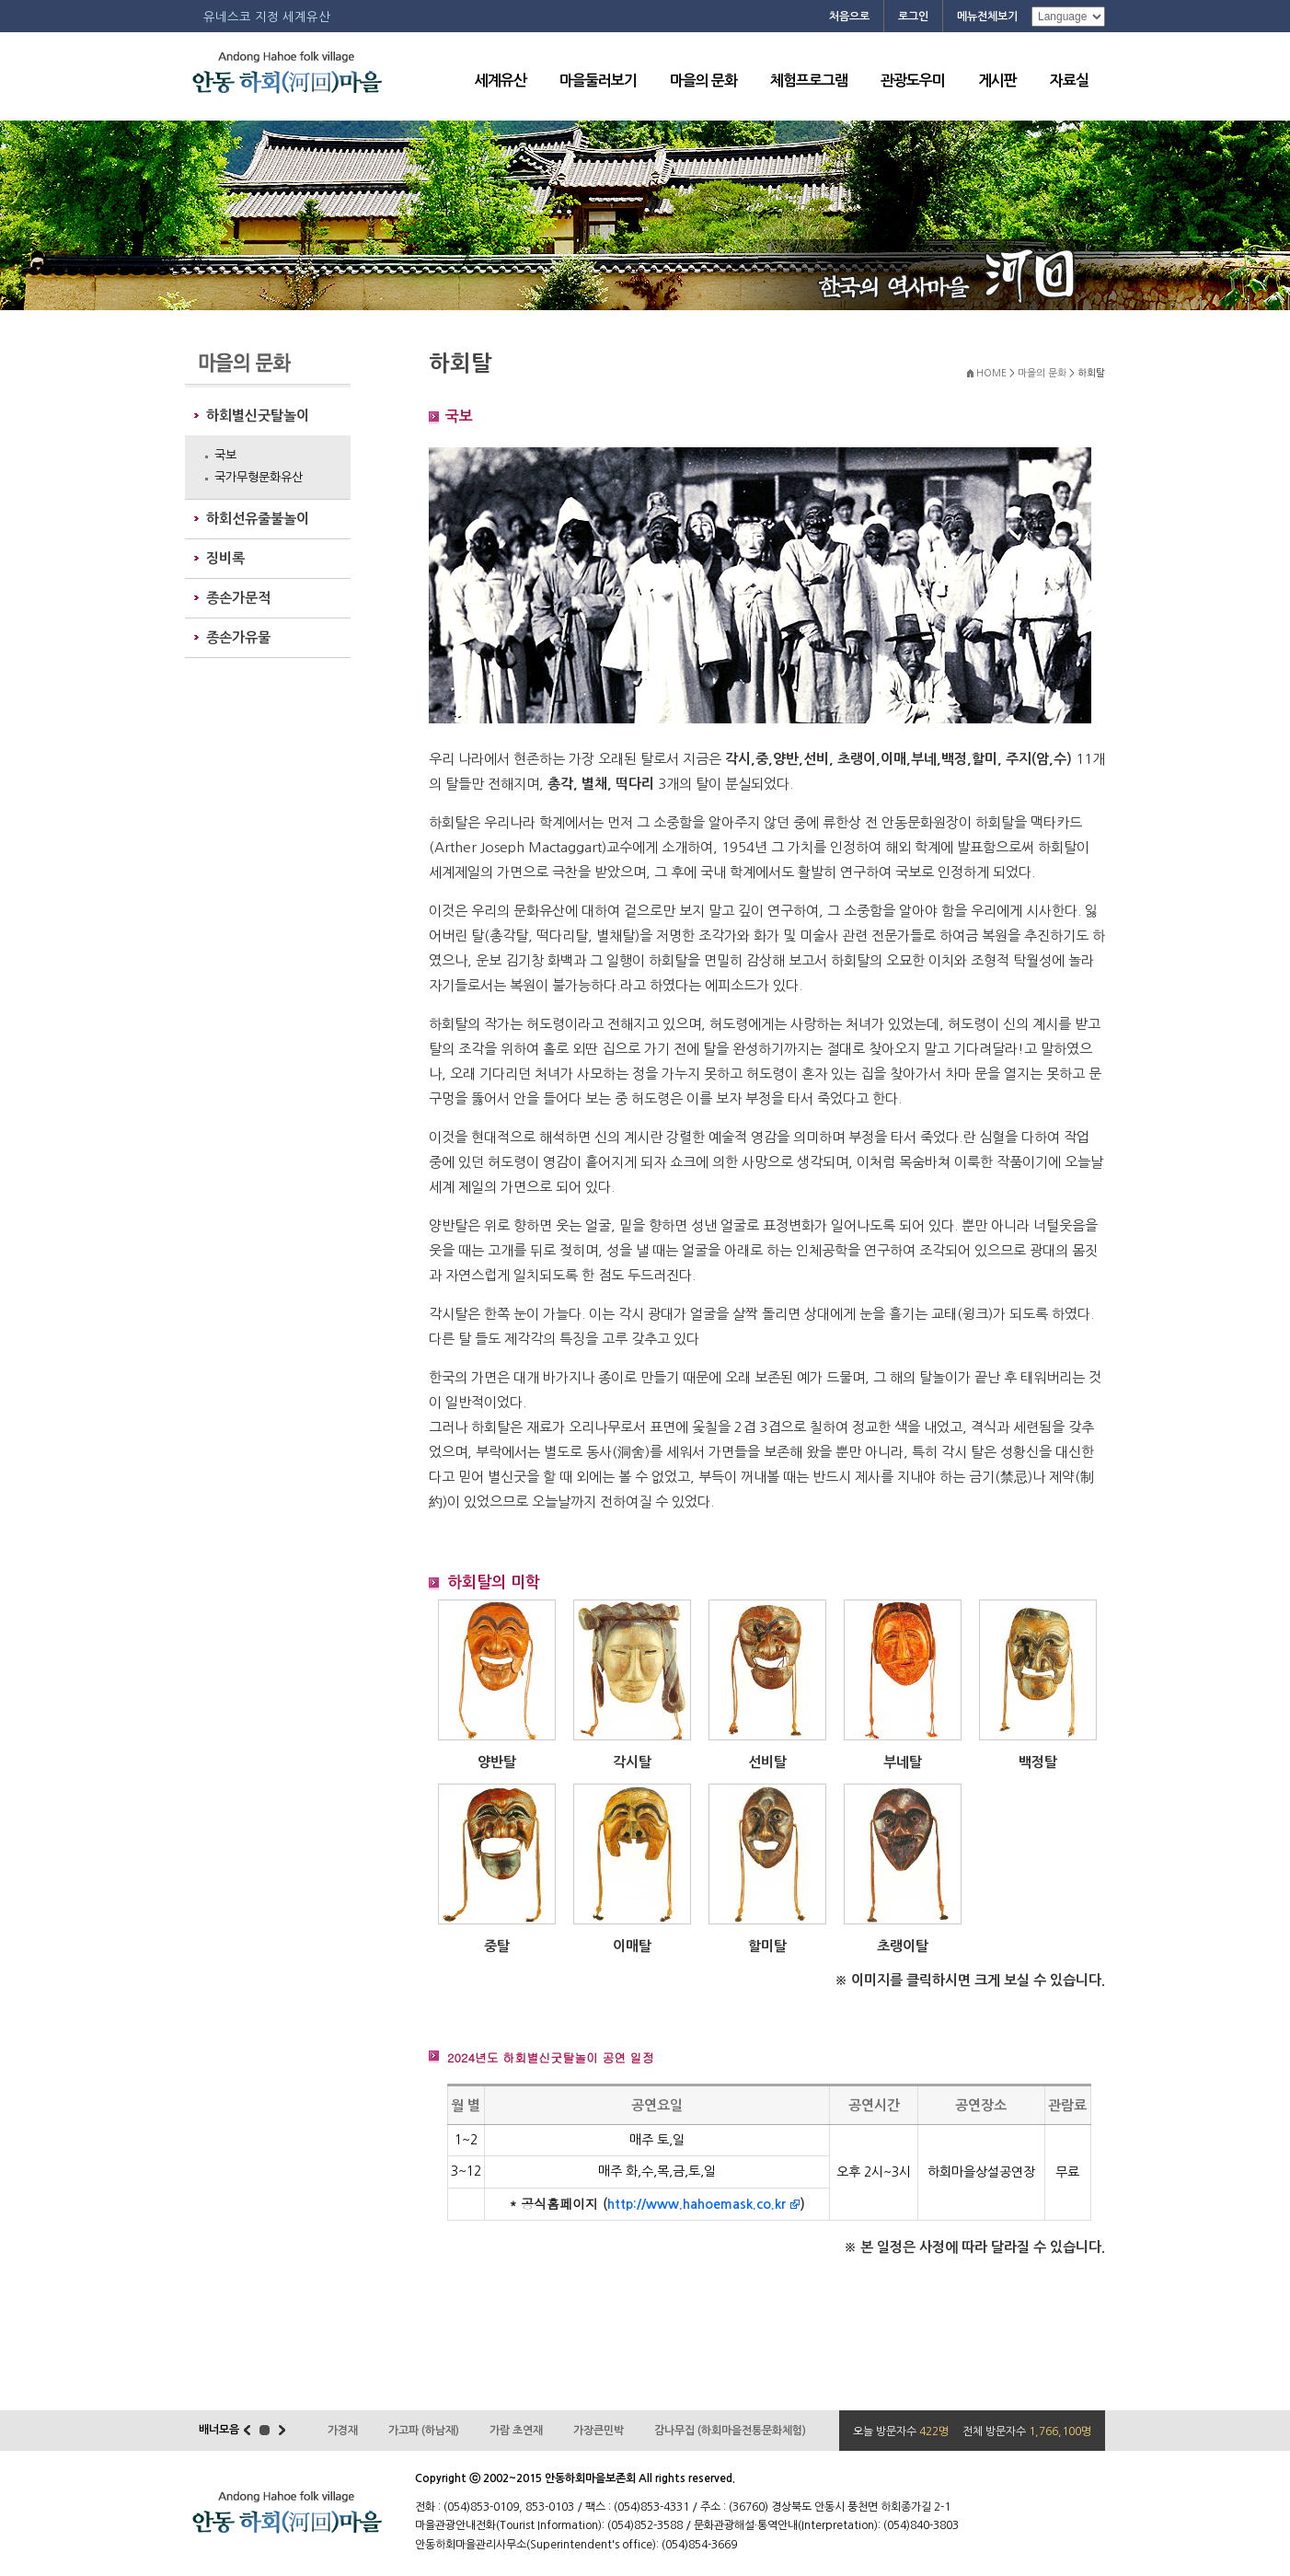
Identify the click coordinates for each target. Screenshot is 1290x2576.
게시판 (997, 80)
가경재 (343, 2430)
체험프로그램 (808, 80)
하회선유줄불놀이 (257, 519)
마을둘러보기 (598, 80)
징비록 (225, 558)
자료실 (1069, 80)
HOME (991, 373)
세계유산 (500, 80)
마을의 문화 (703, 80)
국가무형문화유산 (258, 477)
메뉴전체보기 (987, 16)
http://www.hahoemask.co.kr (696, 2204)
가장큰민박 (598, 2430)
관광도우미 (913, 80)
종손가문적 (238, 598)
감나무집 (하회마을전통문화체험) (730, 2430)
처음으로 (849, 16)
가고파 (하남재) (423, 2430)
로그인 (913, 16)
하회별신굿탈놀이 (257, 415)
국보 (225, 455)
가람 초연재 (516, 2430)
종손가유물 (238, 637)
